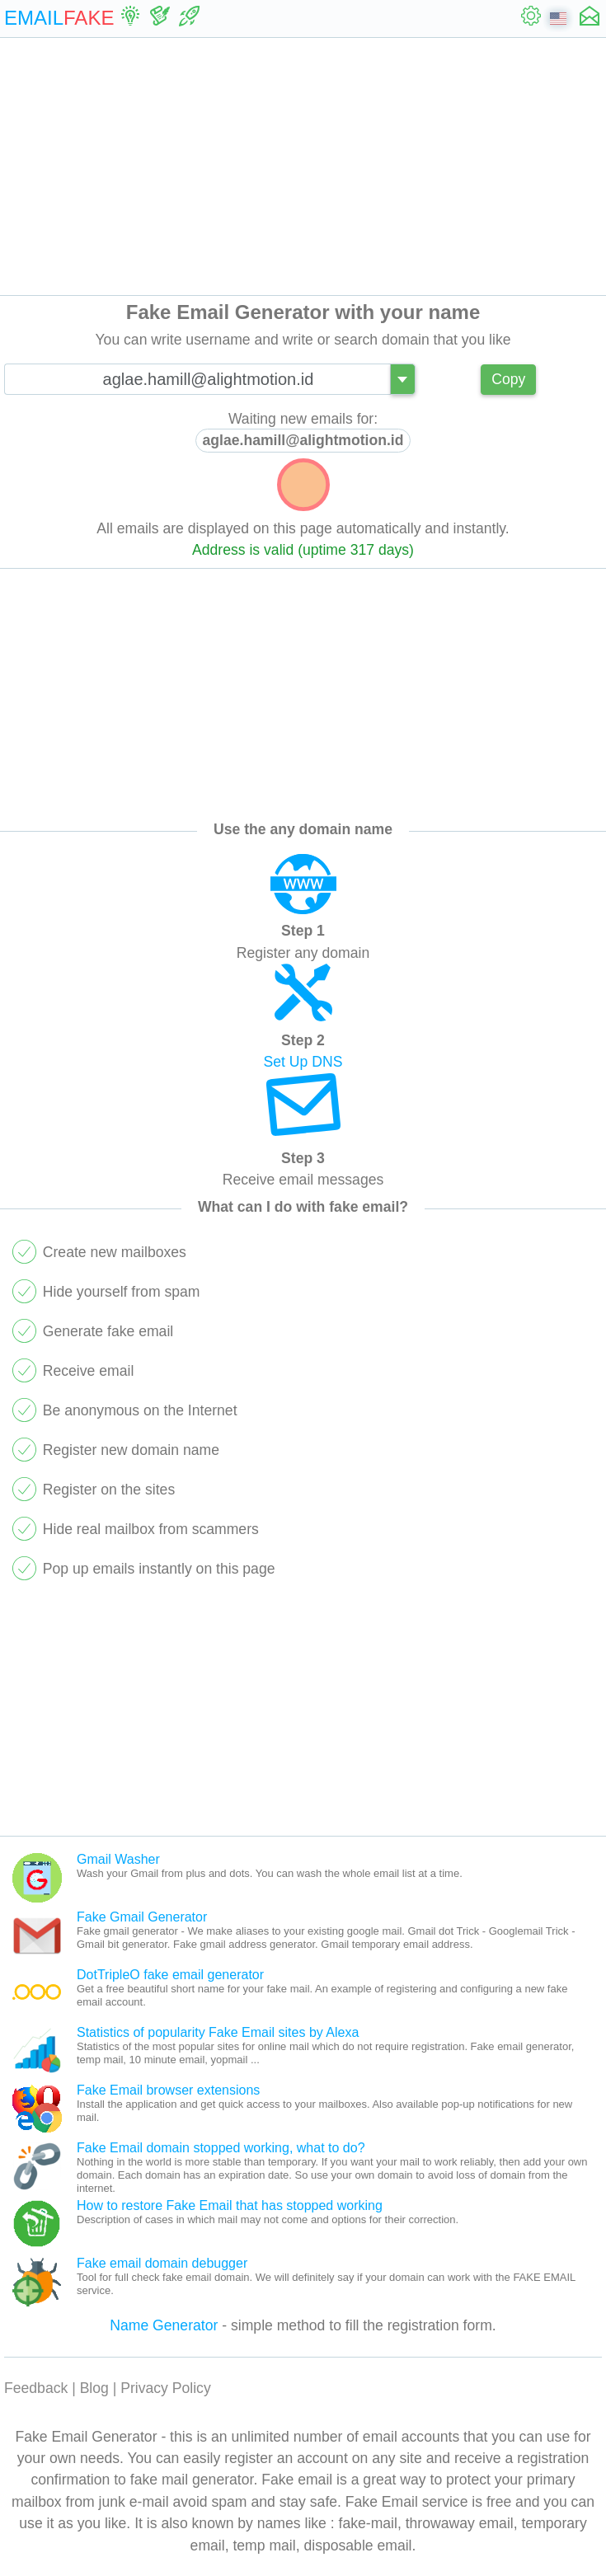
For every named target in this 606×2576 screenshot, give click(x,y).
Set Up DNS (303, 1061)
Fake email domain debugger (162, 2263)
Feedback (36, 2388)
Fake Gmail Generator (142, 1917)
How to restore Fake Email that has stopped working (230, 2205)
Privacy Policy (165, 2388)
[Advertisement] (303, 166)
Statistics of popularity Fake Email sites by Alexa (218, 2032)
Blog (94, 2388)
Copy (508, 379)
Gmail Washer (118, 1859)
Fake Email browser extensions (168, 2090)
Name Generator (164, 2325)
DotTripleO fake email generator (170, 1975)
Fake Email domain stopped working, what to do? (221, 2148)
